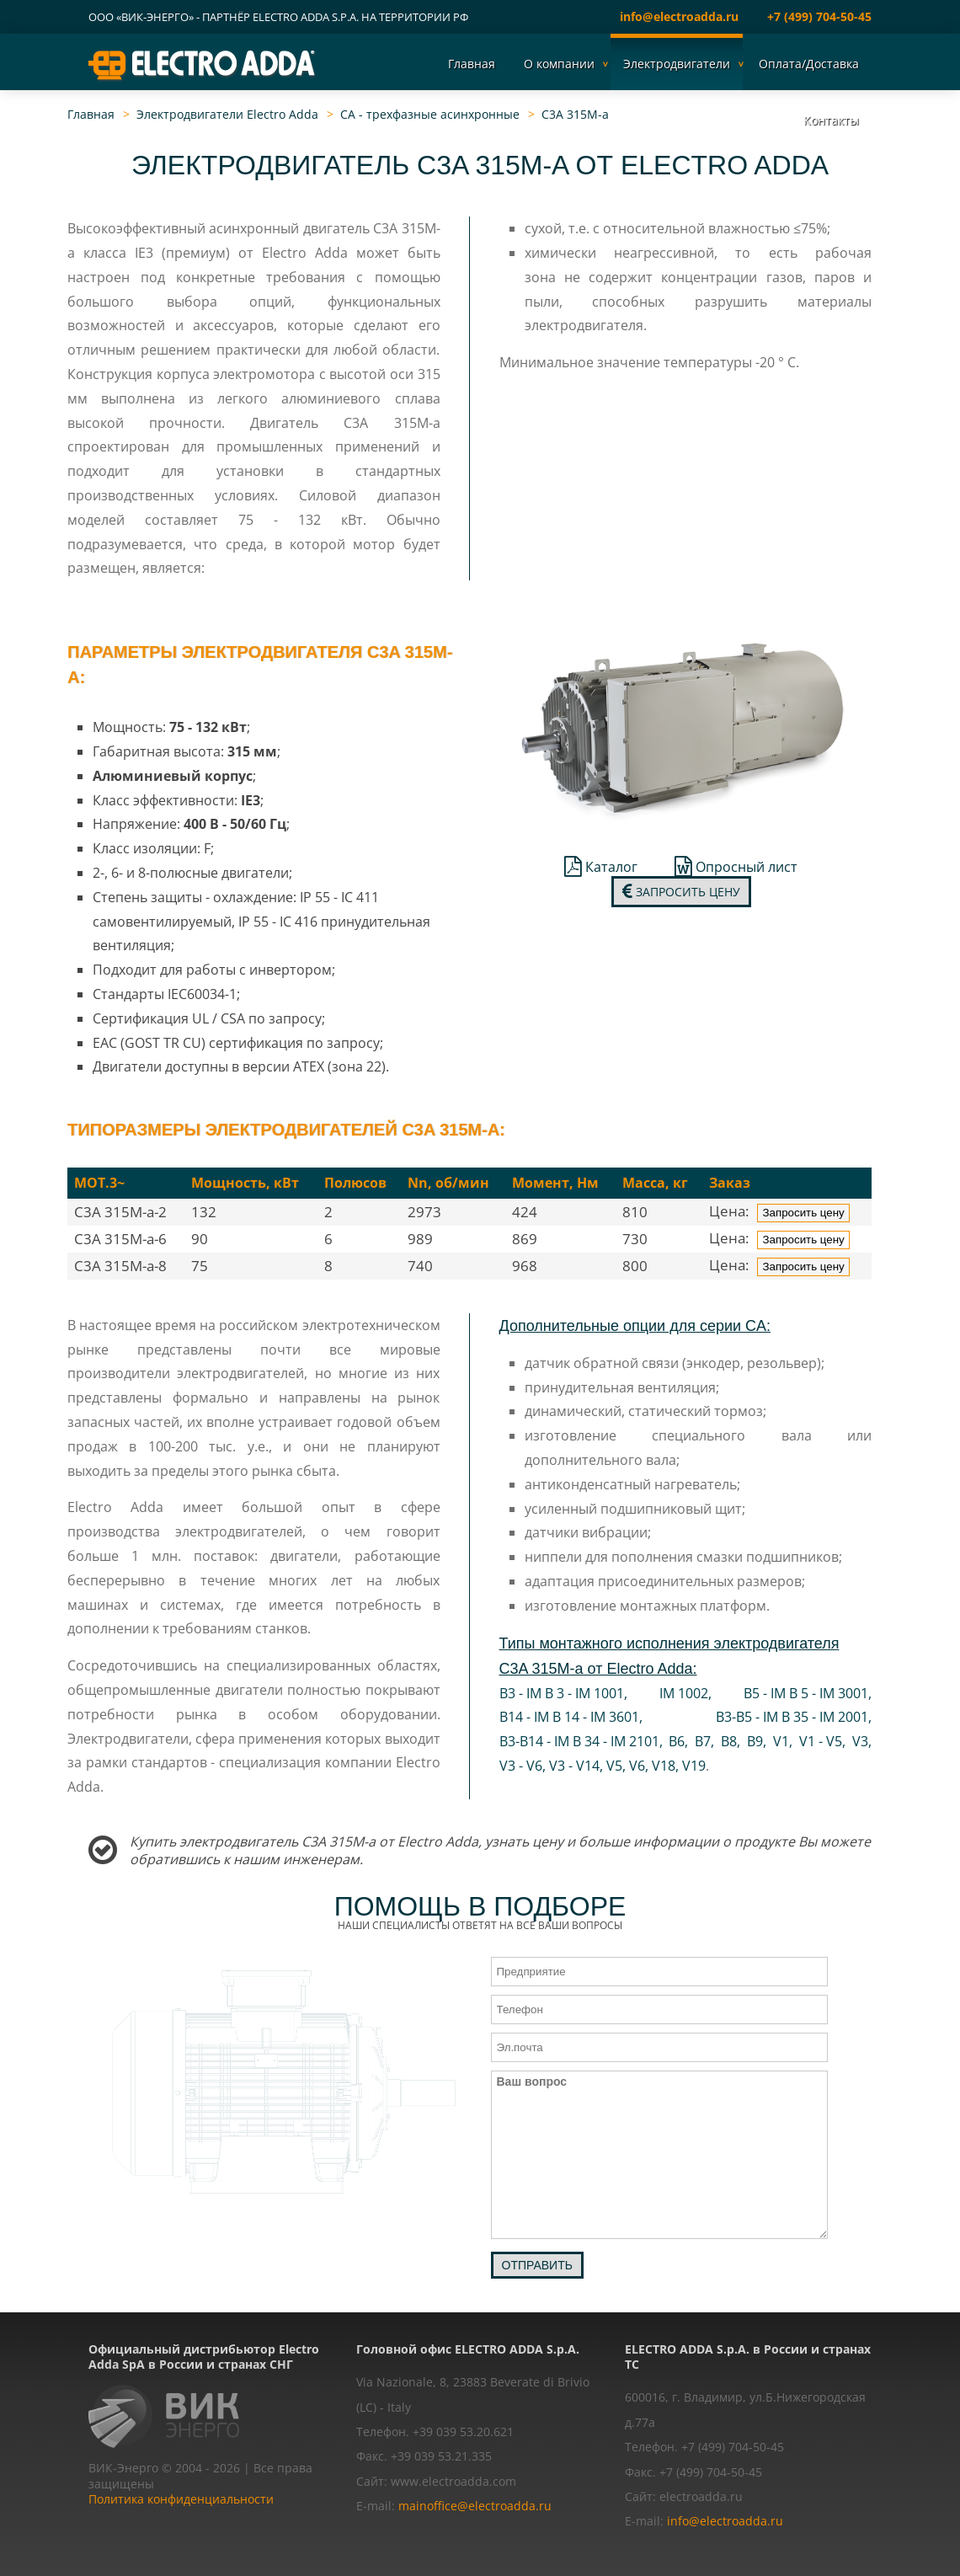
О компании (559, 64)
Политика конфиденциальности (181, 2499)
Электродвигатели (676, 64)
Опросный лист (736, 867)
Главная (471, 64)
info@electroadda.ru (679, 16)
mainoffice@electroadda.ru (475, 2506)
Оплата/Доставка (809, 64)
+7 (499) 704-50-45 (819, 16)
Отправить (537, 2265)
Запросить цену (681, 892)
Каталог (600, 867)
